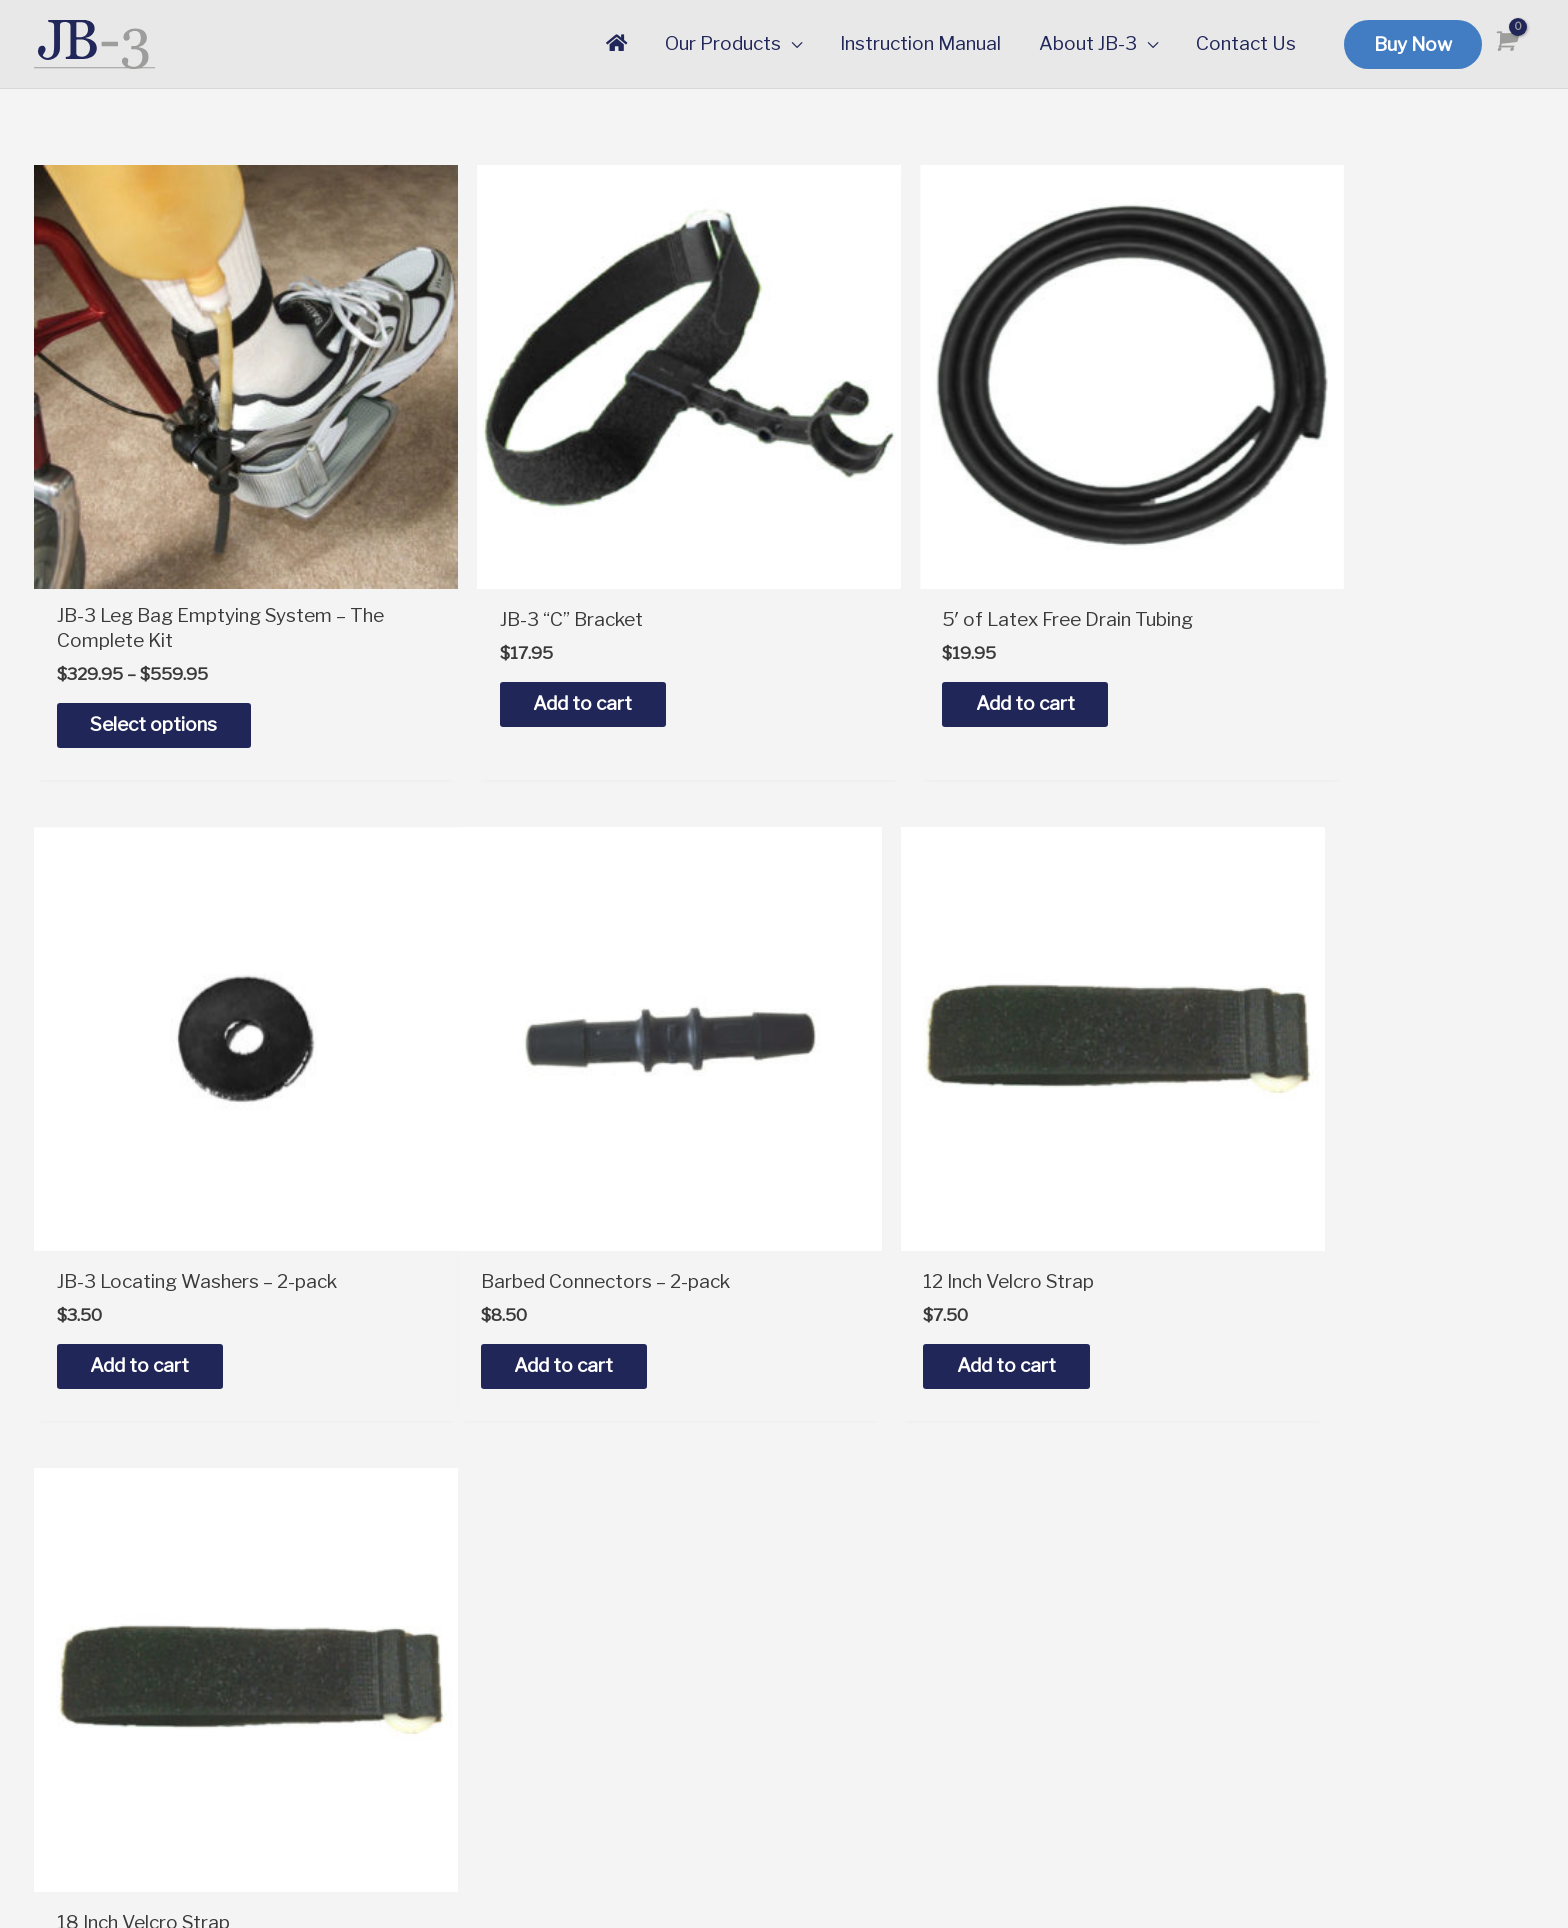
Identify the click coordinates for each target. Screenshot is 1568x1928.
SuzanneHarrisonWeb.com (1443, 1873)
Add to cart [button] (526, 640)
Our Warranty (1248, 1625)
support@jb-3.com (500, 1556)
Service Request (875, 1708)
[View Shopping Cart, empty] (1503, 41)
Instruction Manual (884, 1632)
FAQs (827, 1670)
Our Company (1248, 1587)
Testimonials (1245, 1663)
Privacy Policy (1249, 1701)
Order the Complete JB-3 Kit (927, 1556)
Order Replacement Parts (915, 1594)
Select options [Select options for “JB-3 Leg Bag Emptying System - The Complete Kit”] (160, 660)
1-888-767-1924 (493, 1594)
